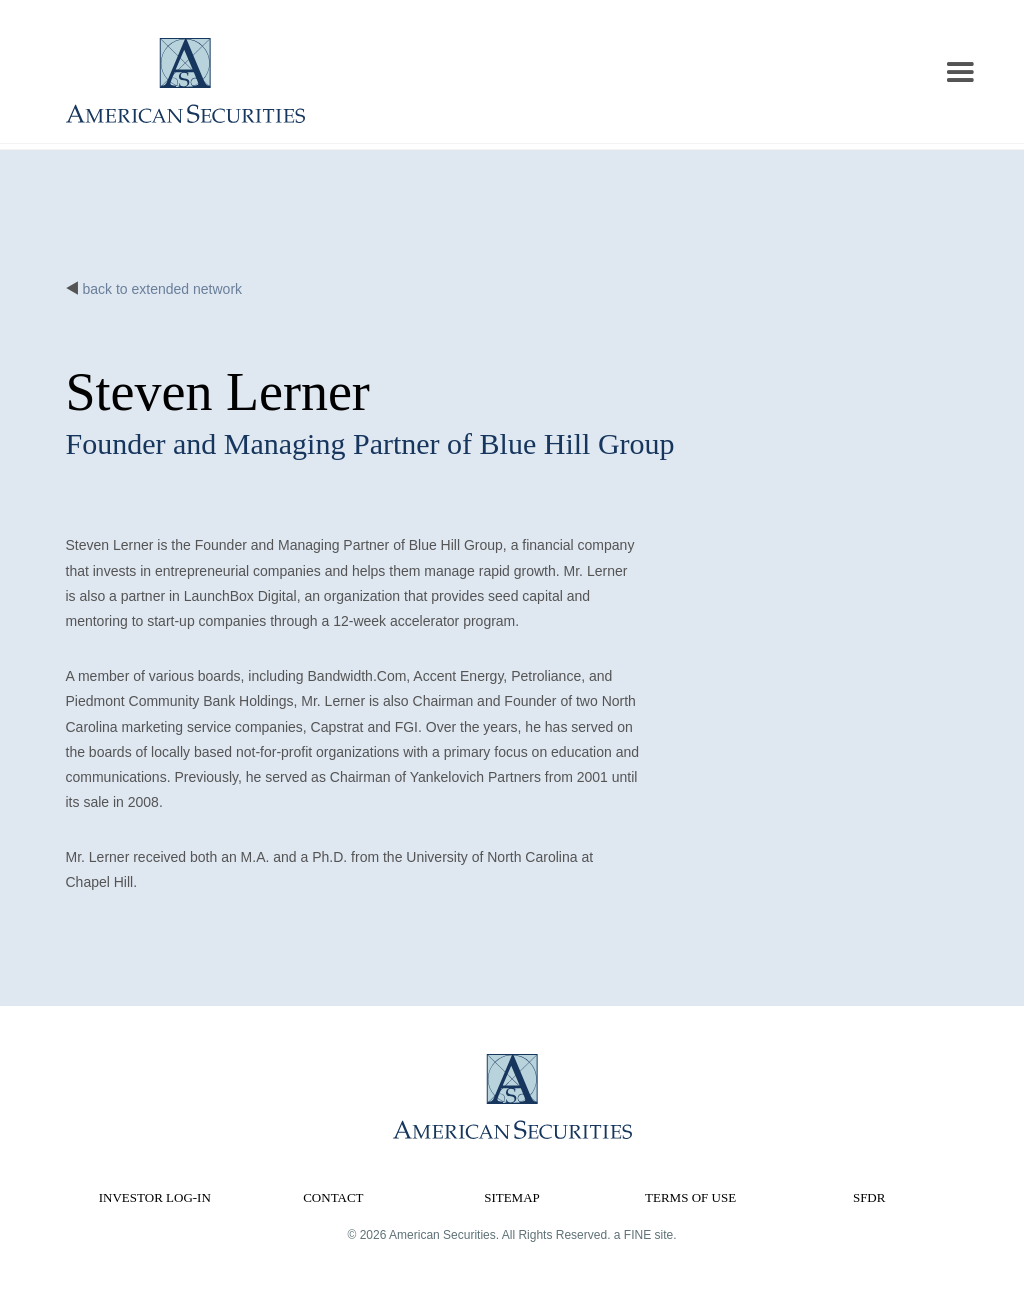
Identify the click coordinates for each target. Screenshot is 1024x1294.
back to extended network (163, 289)
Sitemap (512, 1197)
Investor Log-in (155, 1197)
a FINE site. (645, 1235)
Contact (333, 1197)
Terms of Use (690, 1197)
